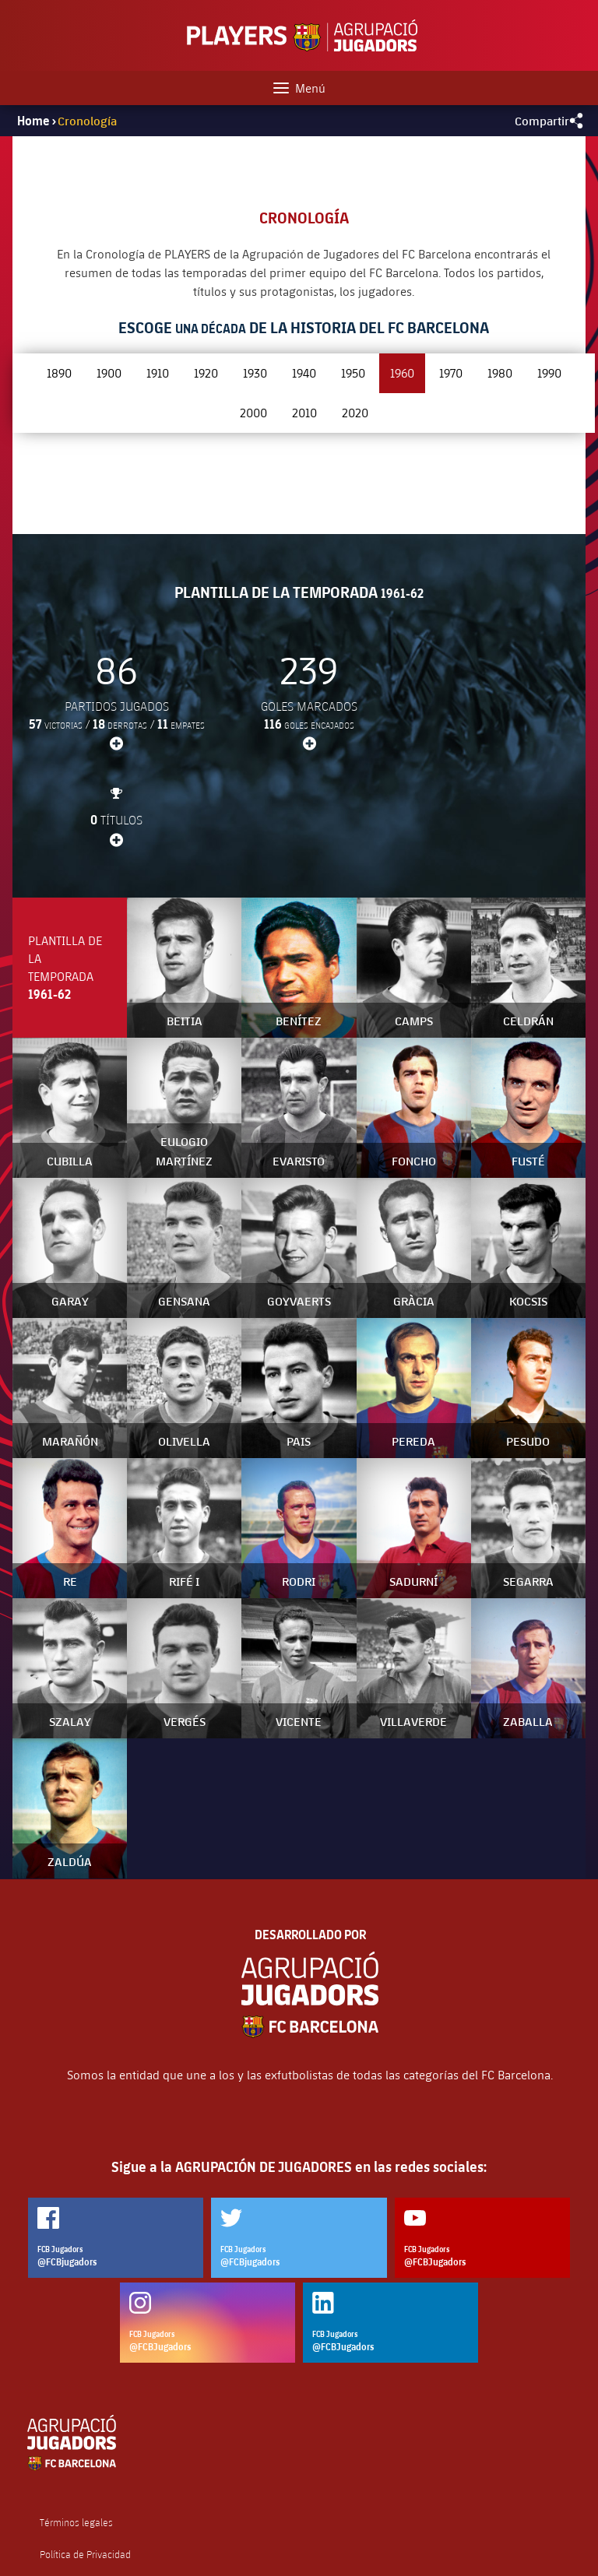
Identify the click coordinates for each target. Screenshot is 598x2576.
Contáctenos (66, 2522)
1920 (206, 372)
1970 (451, 372)
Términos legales (76, 2427)
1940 (304, 372)
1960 (402, 372)
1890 (59, 372)
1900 (109, 372)
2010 (304, 412)
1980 (499, 372)
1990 (549, 372)
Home (33, 120)
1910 (157, 372)
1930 (255, 372)
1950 (353, 372)
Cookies (56, 2490)
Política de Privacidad (85, 2459)
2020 (355, 412)
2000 (253, 412)
